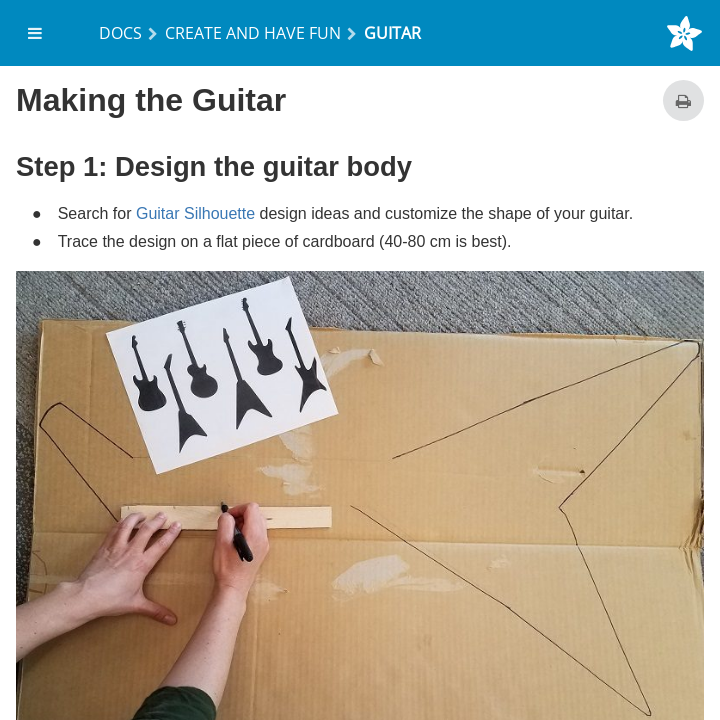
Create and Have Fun (253, 33)
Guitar (392, 33)
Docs (120, 33)
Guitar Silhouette (195, 213)
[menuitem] (35, 33)
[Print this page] (683, 100)
